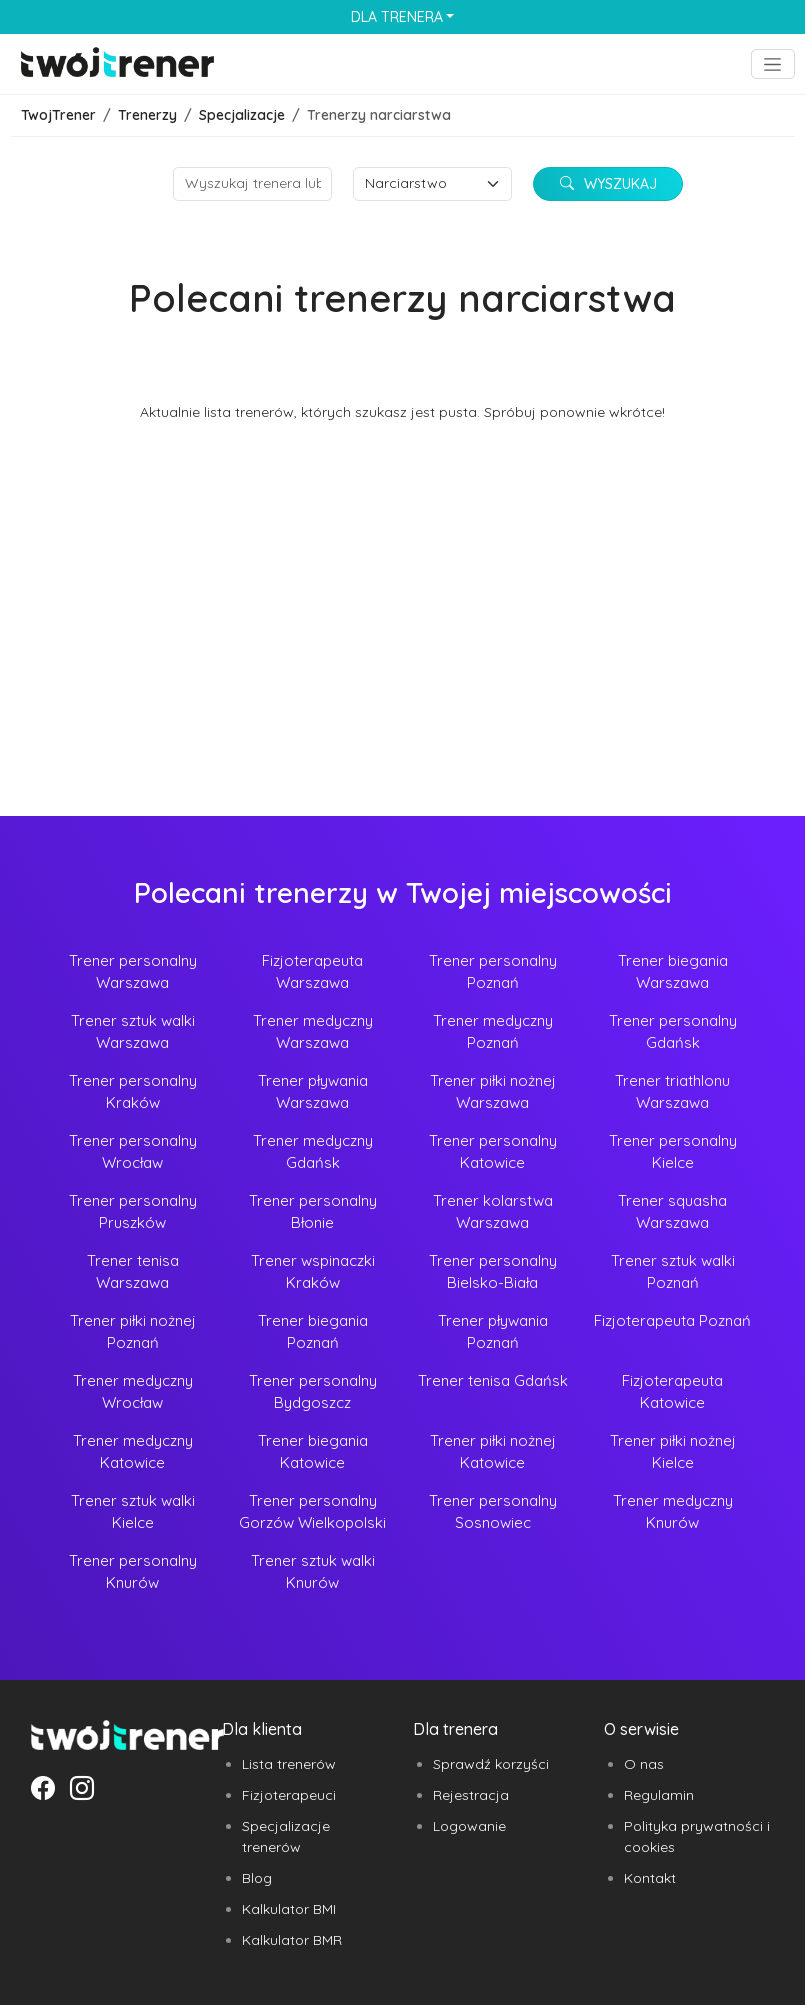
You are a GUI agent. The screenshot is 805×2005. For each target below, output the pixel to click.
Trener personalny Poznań (493, 972)
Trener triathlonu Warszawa (672, 1092)
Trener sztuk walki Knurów (313, 1572)
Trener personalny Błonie (313, 1212)
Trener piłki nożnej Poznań (133, 1332)
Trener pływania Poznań (493, 1332)
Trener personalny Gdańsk (673, 1032)
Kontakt (650, 1878)
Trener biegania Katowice (313, 1452)
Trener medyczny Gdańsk (313, 1152)
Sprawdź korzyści (491, 1764)
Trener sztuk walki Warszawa (133, 1032)
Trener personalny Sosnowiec (493, 1512)
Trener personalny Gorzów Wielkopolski (312, 1512)
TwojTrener (58, 115)
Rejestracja (471, 1795)
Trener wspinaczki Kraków (313, 1272)
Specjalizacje (242, 115)
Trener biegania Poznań (313, 1332)
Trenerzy (147, 115)
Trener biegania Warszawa (673, 972)
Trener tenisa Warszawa (133, 1272)
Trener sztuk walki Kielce (133, 1512)
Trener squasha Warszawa (672, 1212)
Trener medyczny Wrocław (133, 1392)
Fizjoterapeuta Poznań (672, 1320)
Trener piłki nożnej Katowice (493, 1452)
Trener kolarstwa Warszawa (493, 1212)
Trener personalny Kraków (133, 1092)
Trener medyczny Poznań (493, 1032)
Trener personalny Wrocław (133, 1152)
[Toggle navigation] (773, 64)
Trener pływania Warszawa (313, 1092)
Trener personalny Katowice (493, 1152)
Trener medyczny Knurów (673, 1512)
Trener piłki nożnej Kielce (673, 1452)
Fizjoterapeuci (289, 1795)
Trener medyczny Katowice (133, 1452)
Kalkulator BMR (292, 1940)
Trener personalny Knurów (133, 1572)
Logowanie (469, 1826)
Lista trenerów (289, 1764)
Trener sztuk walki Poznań (673, 1272)
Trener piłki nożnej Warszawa (493, 1092)
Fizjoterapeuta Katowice (672, 1392)
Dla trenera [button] (397, 17)
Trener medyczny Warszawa (313, 1032)
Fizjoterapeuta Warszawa (312, 972)
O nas (644, 1764)
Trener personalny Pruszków (133, 1212)
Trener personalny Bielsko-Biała (493, 1272)
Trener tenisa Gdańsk (493, 1380)
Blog (257, 1878)
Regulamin (659, 1795)
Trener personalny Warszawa (133, 972)
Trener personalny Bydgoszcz (313, 1392)
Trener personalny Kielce (673, 1152)
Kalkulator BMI (289, 1909)
